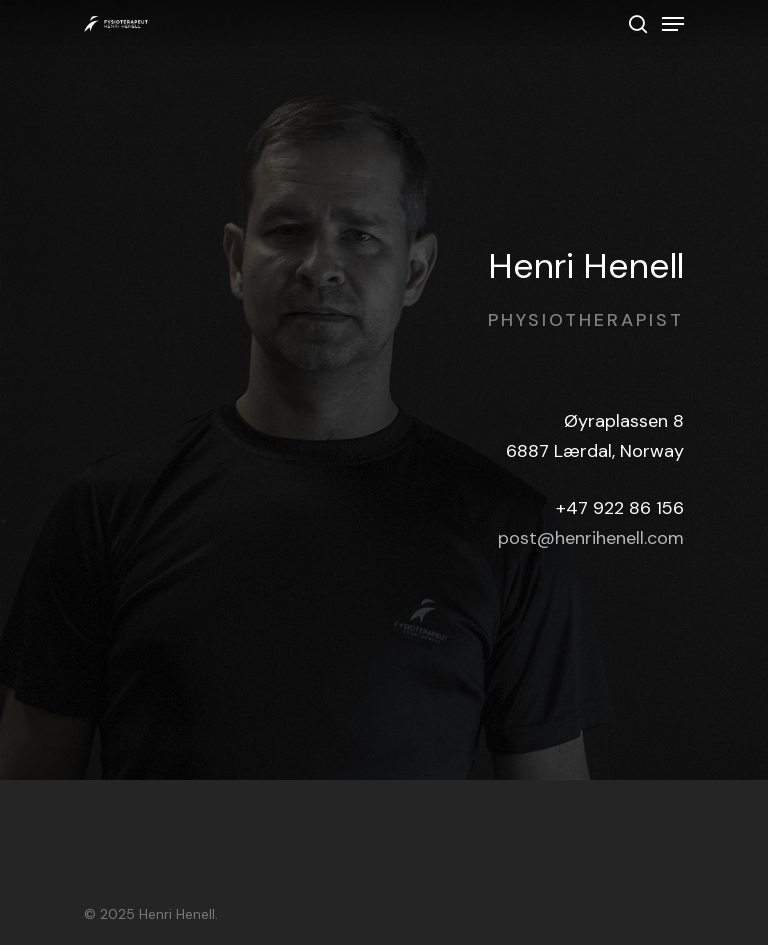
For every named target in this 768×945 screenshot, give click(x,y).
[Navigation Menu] (673, 24)
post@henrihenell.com (591, 538)
